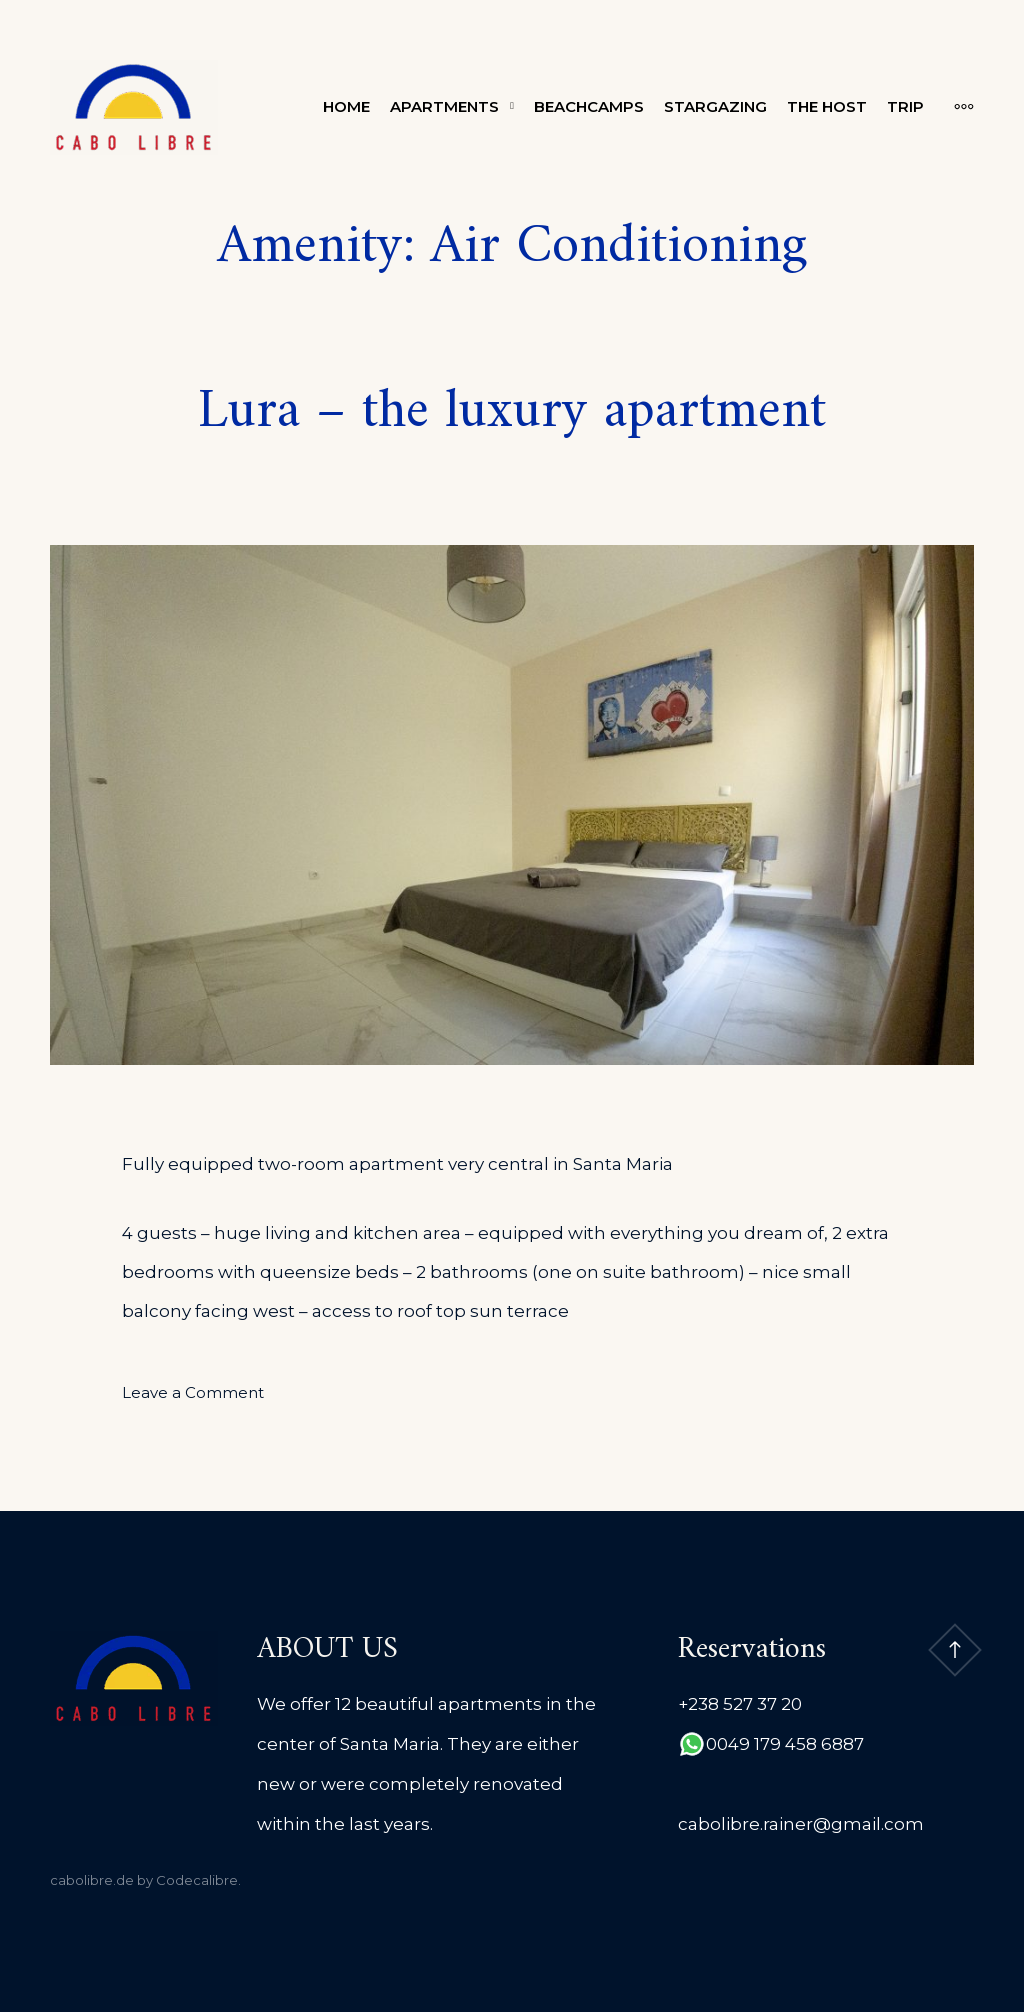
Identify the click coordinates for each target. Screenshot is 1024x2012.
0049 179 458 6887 (785, 1744)
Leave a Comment (193, 1392)
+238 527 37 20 (740, 1704)
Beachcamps (589, 106)
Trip (905, 106)
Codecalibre (197, 1880)
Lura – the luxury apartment (512, 412)
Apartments (444, 106)
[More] (954, 107)
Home (346, 106)
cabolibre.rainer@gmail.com (801, 1824)
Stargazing (715, 106)
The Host (827, 106)
